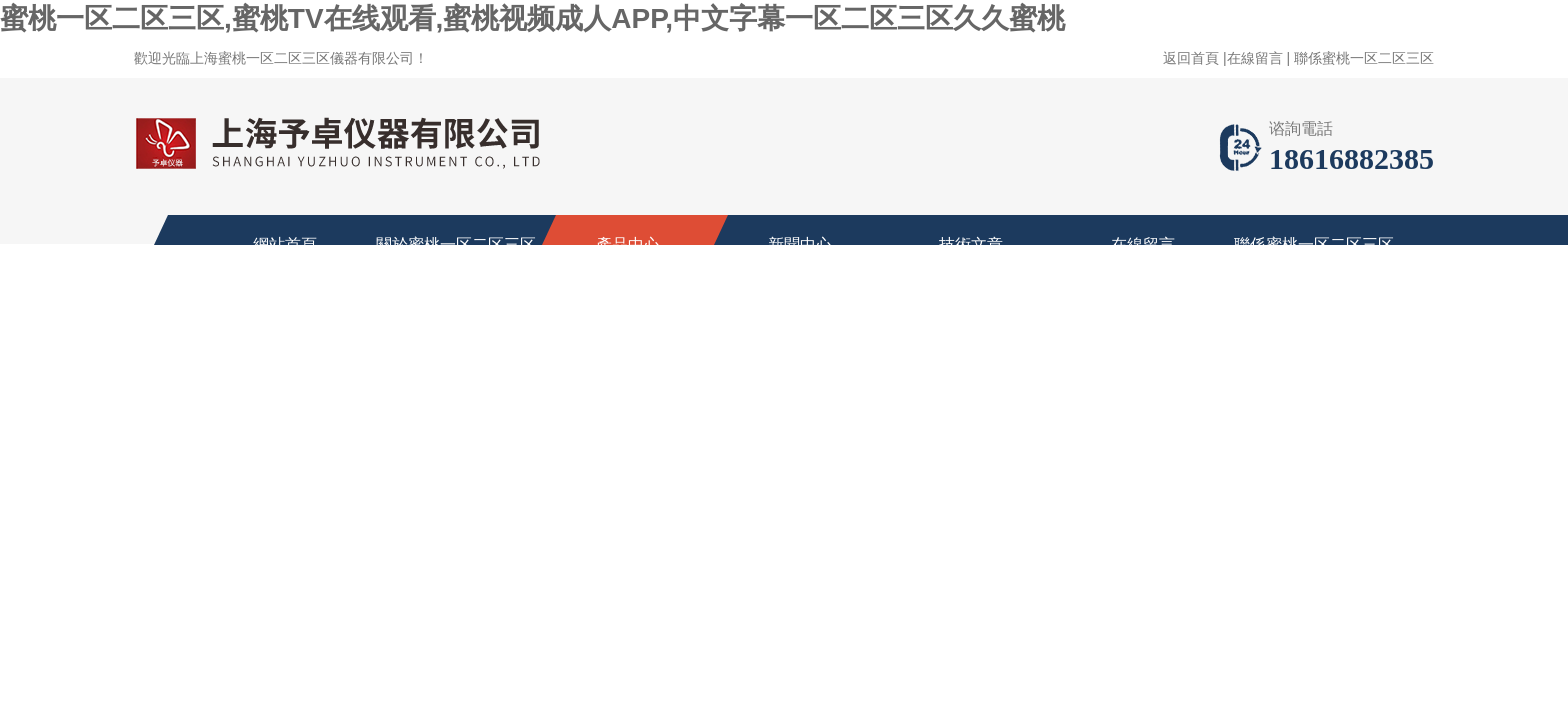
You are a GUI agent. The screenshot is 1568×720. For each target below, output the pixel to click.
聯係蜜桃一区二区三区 (1364, 58)
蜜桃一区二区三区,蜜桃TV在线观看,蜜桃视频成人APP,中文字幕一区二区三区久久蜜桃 (532, 18)
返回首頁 (1191, 58)
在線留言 (1255, 58)
